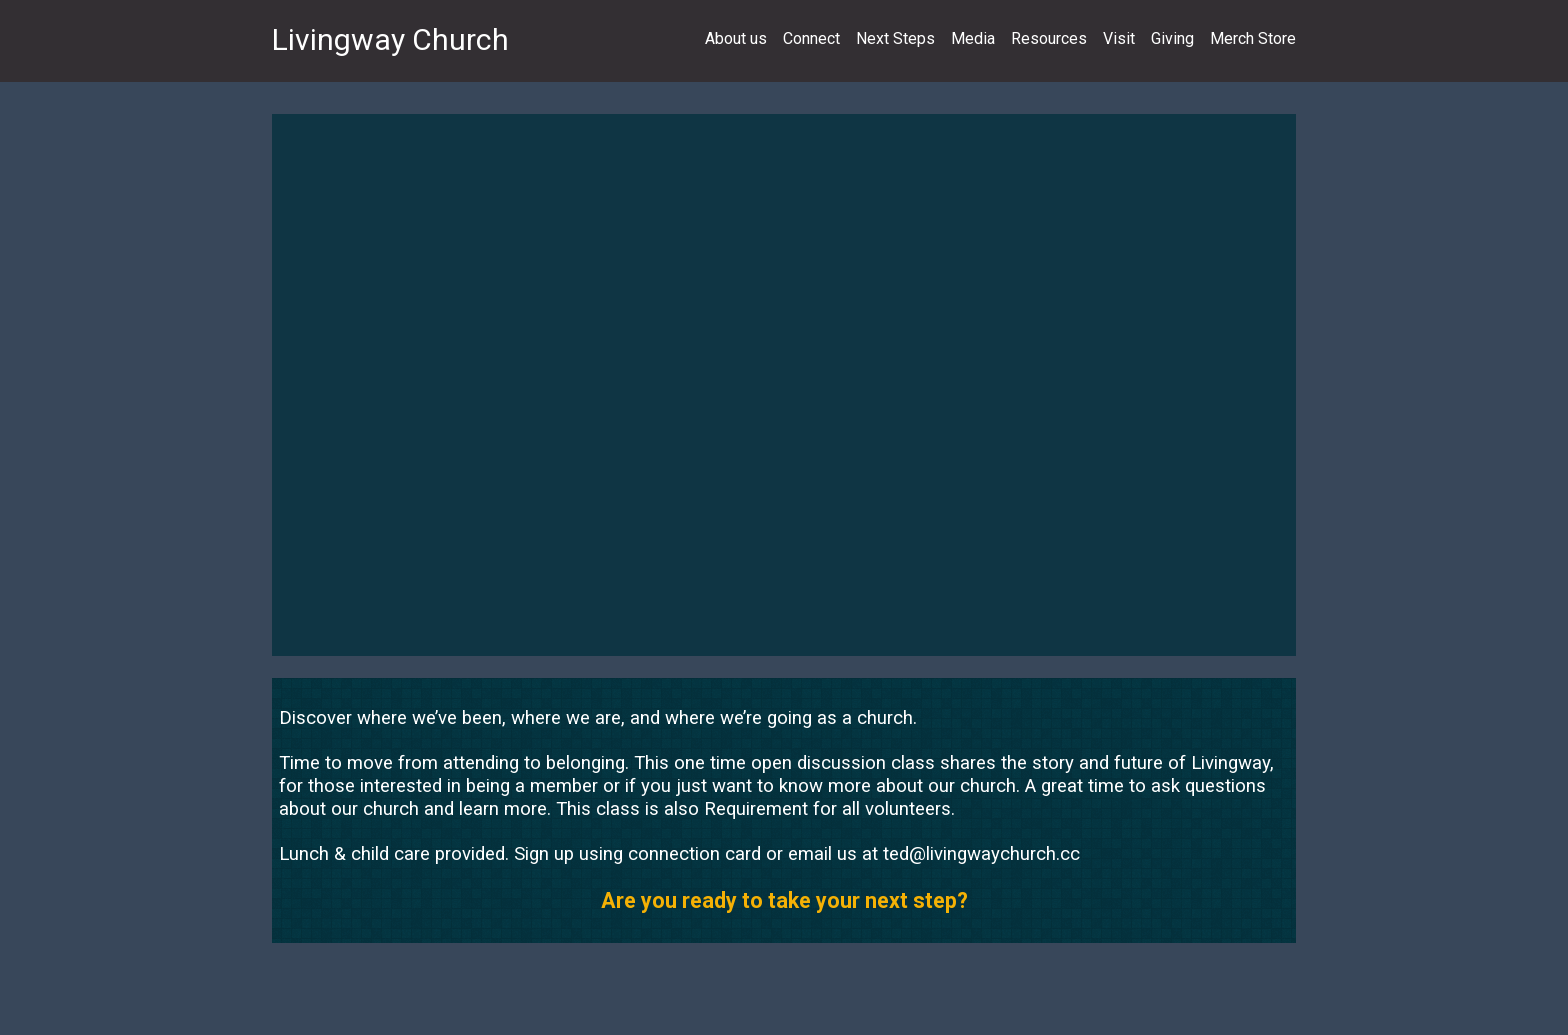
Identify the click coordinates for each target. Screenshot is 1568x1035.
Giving (1172, 39)
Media (973, 39)
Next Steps (895, 39)
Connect (811, 39)
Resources (1049, 39)
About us (736, 39)
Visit (1119, 39)
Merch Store (1253, 39)
